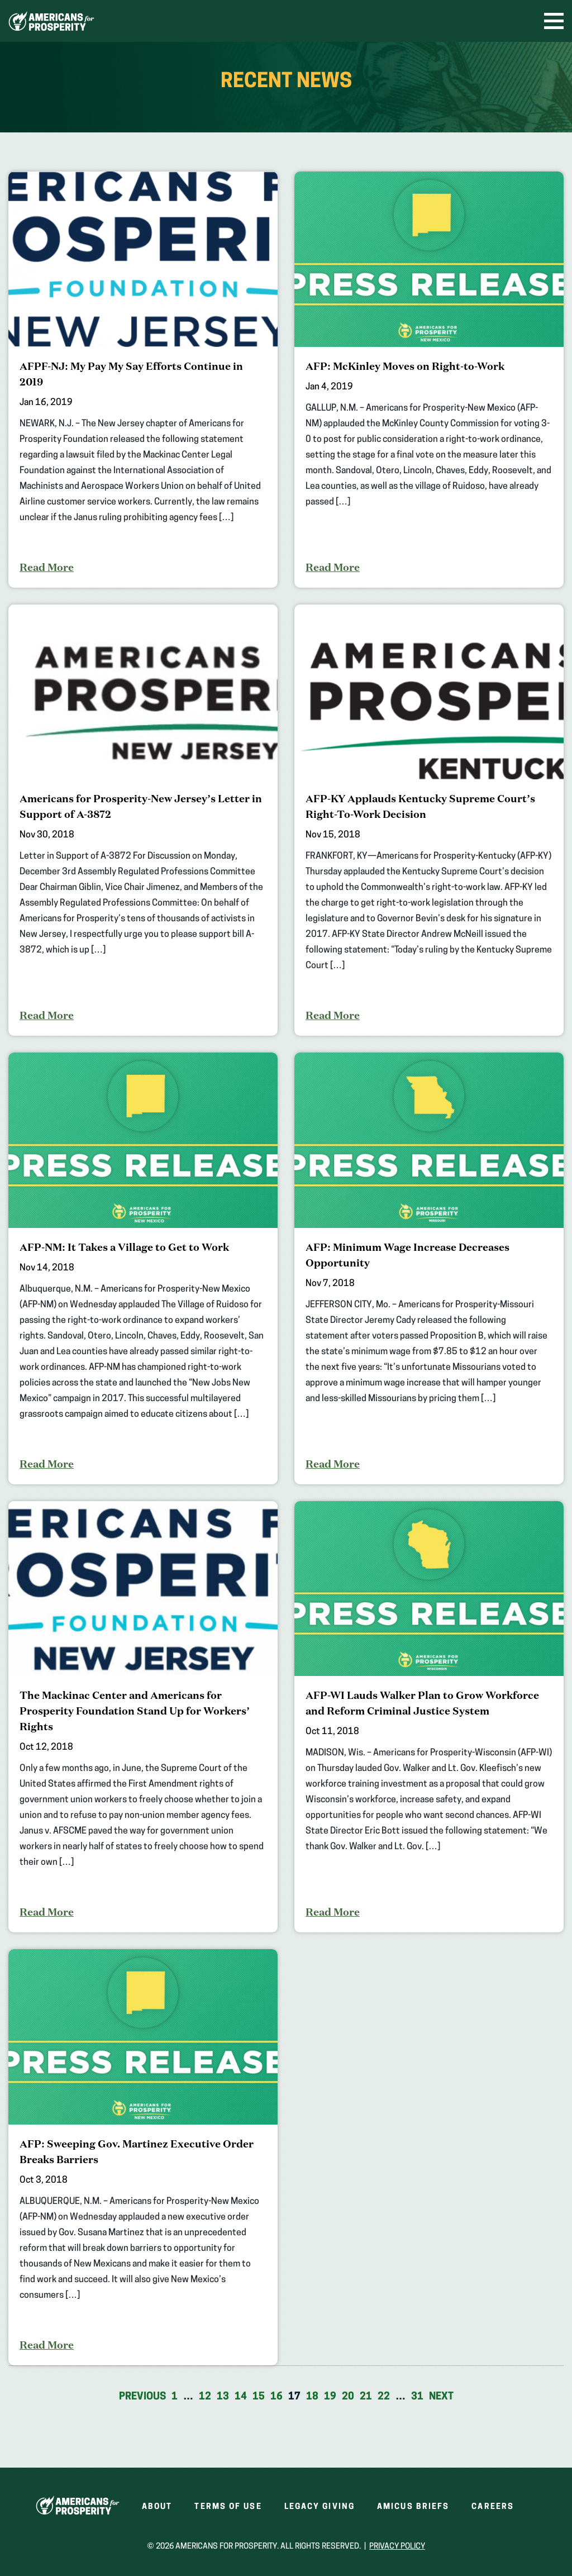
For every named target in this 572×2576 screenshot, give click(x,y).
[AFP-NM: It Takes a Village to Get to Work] (143, 1268)
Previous (142, 2397)
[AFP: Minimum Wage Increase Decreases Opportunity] (429, 1268)
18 (312, 2397)
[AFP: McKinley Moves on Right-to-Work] (429, 380)
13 (223, 2397)
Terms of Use (227, 2507)
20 (348, 2397)
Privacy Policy (397, 2546)
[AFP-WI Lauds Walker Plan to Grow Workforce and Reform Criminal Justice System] (429, 1717)
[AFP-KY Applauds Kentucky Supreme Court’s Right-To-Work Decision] (429, 820)
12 (205, 2397)
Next (441, 2397)
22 (384, 2397)
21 (366, 2397)
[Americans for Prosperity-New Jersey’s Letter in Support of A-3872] (143, 820)
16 (276, 2397)
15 (258, 2397)
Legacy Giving (319, 2507)
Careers (492, 2507)
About (157, 2507)
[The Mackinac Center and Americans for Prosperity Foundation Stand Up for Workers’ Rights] (143, 1717)
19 (330, 2397)
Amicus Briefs (413, 2507)
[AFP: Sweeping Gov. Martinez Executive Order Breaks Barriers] (143, 2157)
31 (417, 2397)
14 (241, 2397)
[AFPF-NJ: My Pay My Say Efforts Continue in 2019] (143, 380)
